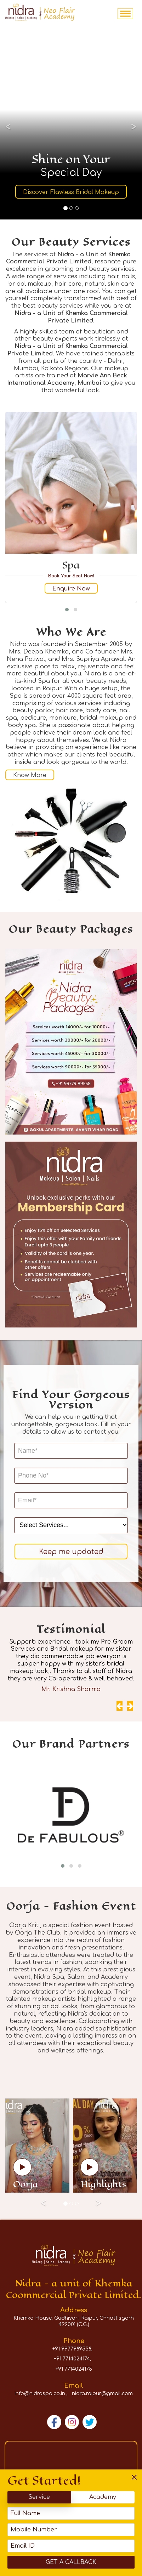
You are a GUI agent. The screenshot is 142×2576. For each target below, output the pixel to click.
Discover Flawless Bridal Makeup (71, 192)
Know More (29, 775)
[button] (67, 609)
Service (39, 2497)
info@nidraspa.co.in (40, 2393)
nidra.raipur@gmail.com (102, 2393)
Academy (102, 2497)
